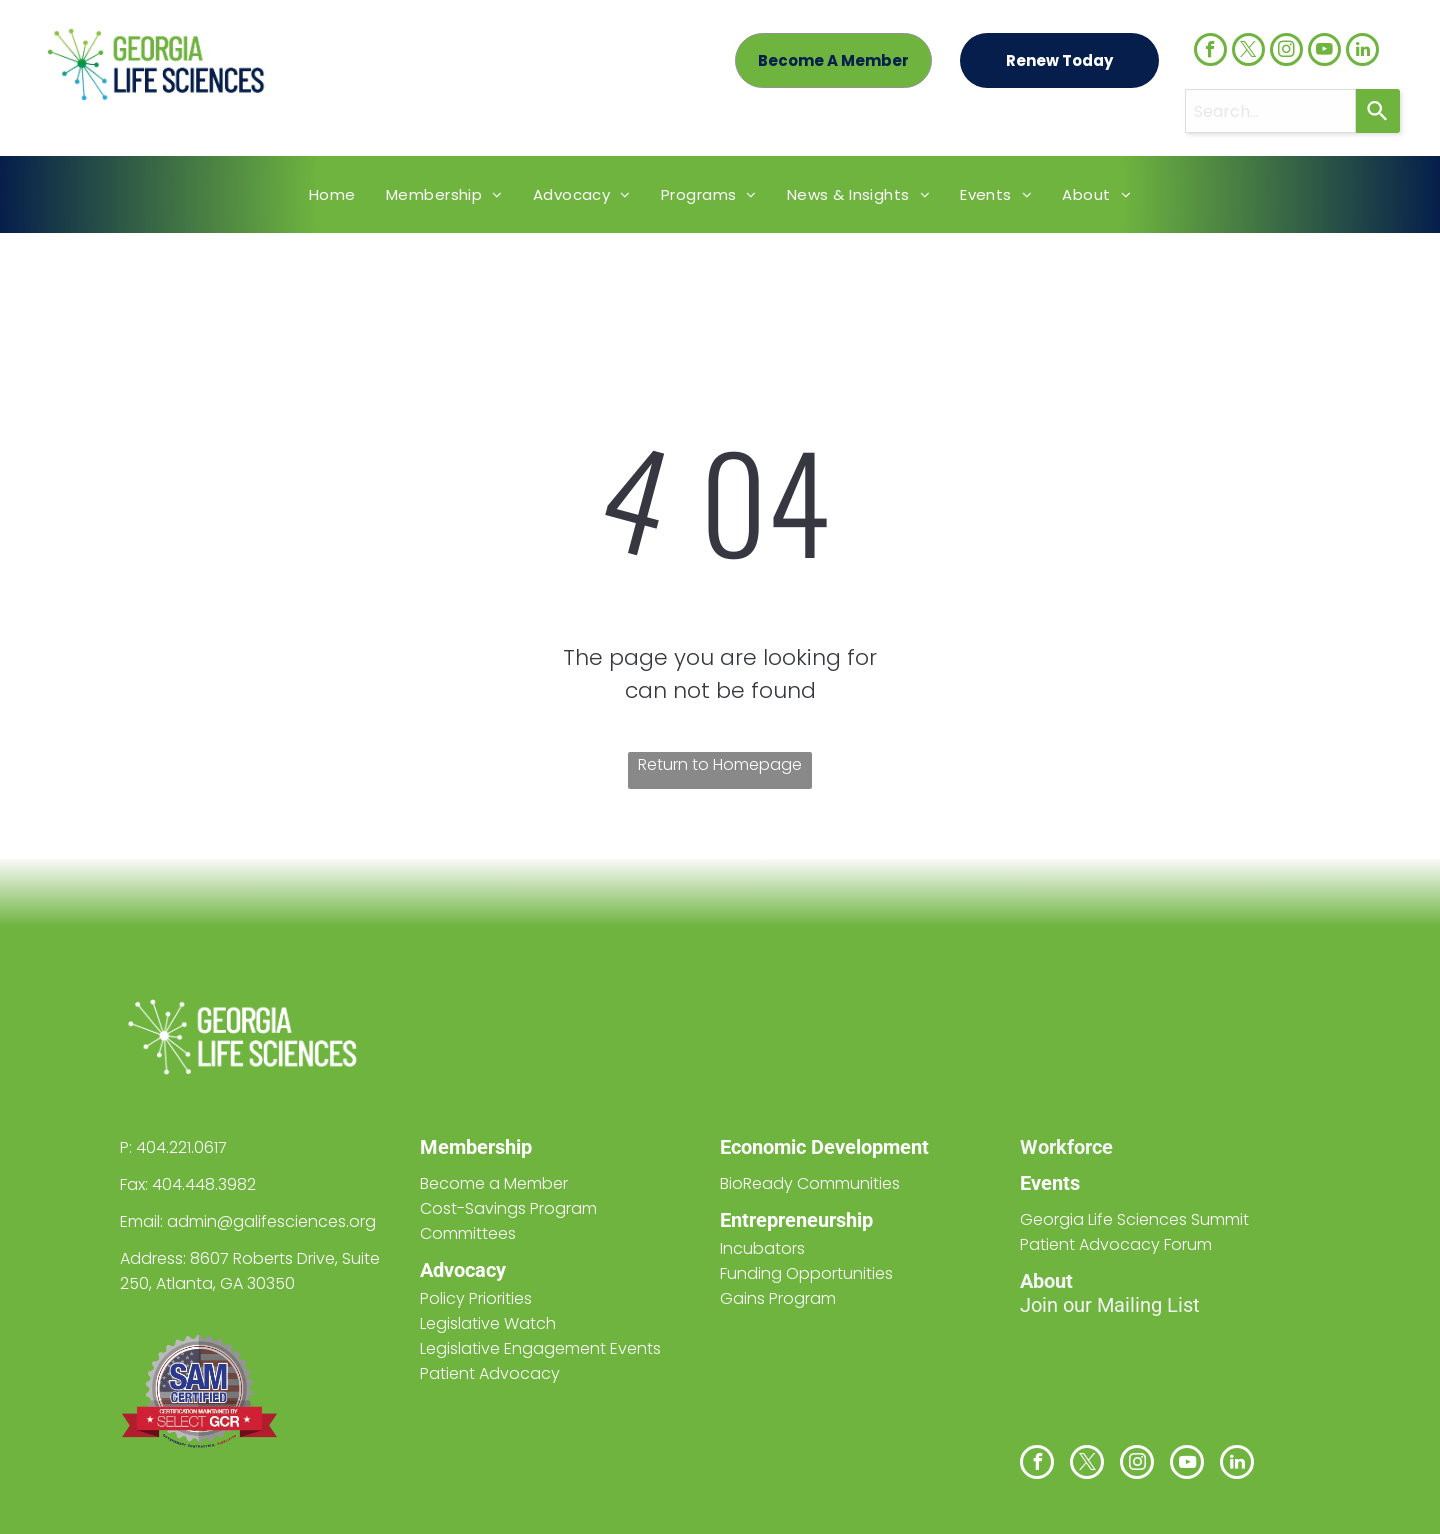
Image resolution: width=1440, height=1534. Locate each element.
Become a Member (494, 1183)
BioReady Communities (810, 1183)
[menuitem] (332, 194)
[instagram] (1286, 52)
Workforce (1066, 1147)
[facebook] (1210, 52)
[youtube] (1324, 52)
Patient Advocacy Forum (1116, 1244)
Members (462, 1147)
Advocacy (463, 1270)
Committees (468, 1233)
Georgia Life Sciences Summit (1134, 1219)
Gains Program (778, 1298)
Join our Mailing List (1110, 1305)
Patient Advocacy (490, 1373)
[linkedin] (1362, 52)
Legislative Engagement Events (540, 1348)
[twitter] (1248, 52)
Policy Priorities (476, 1298)
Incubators (762, 1248)
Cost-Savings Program (508, 1208)
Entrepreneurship (796, 1220)
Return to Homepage (720, 764)
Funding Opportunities (806, 1273)
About (1046, 1281)
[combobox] (1270, 111)
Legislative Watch (488, 1323)
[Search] (1378, 111)
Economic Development (824, 1147)
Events (1050, 1183)
